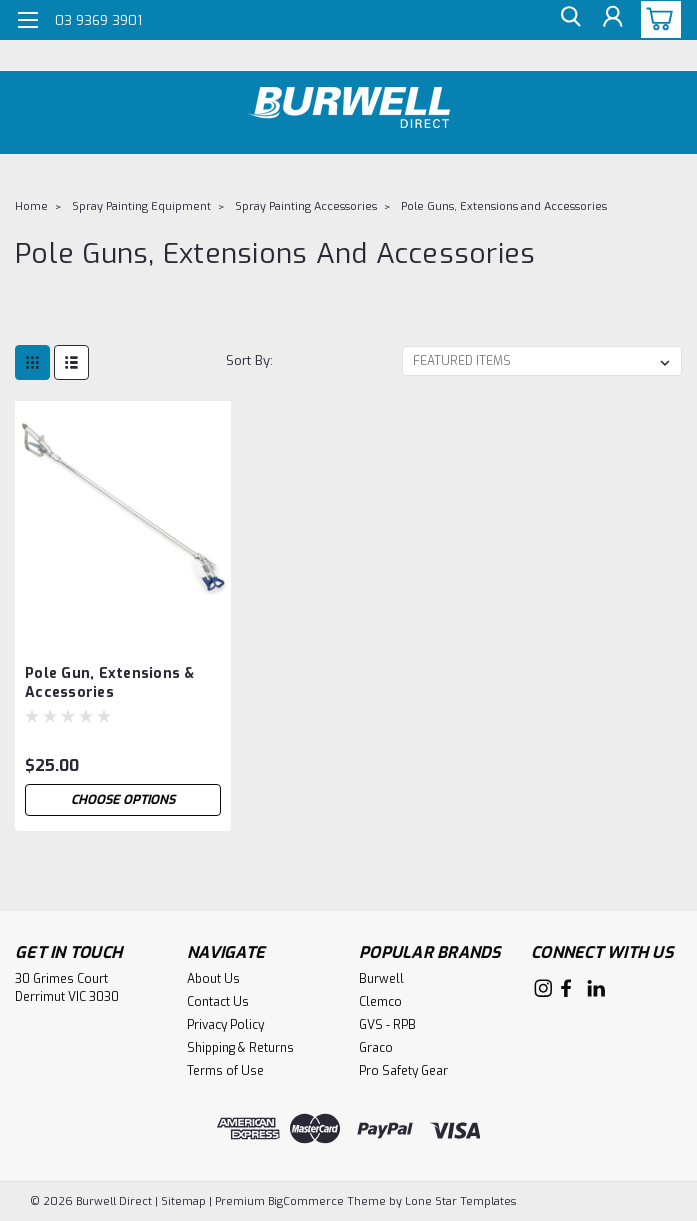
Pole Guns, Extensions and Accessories (504, 206)
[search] (567, 20)
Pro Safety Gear (403, 1071)
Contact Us (218, 1002)
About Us (213, 979)
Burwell (381, 979)
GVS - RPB (387, 1025)
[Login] (612, 20)
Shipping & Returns (240, 1048)
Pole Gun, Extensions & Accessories (110, 683)
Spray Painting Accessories (306, 206)
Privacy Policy (225, 1025)
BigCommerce (306, 1201)
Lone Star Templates (460, 1201)
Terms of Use (225, 1071)
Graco (376, 1048)
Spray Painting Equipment (141, 206)
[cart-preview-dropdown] (656, 19)
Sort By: (249, 360)
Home (31, 206)
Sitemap (183, 1201)
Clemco (380, 1002)
